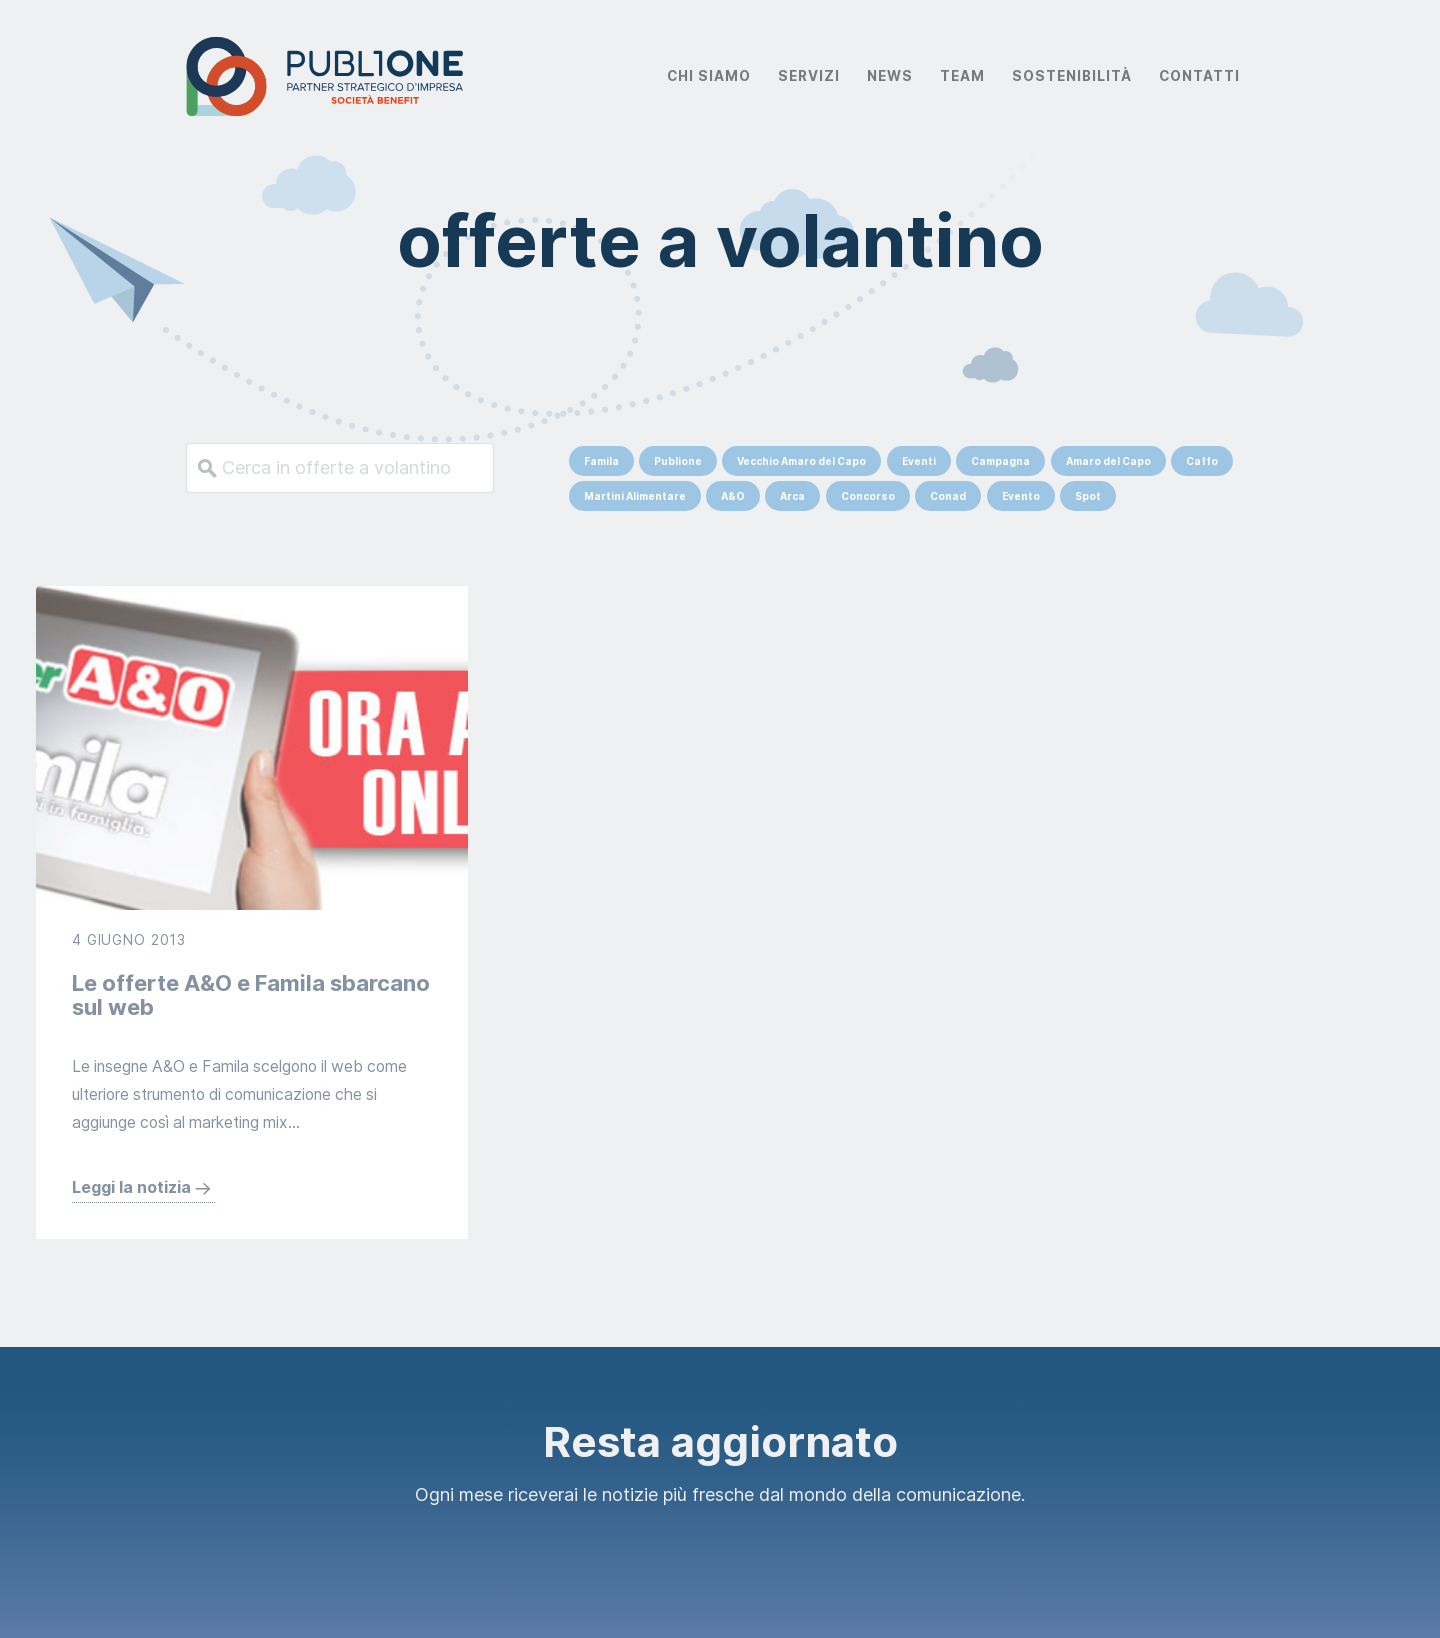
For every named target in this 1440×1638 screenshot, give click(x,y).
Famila (601, 461)
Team (962, 76)
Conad (948, 496)
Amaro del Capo (1108, 461)
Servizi (809, 76)
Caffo (1202, 461)
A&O (733, 496)
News (890, 76)
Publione (678, 461)
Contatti (1199, 76)
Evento (1021, 496)
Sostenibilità (1072, 76)
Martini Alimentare (635, 496)
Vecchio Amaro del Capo (801, 461)
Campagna (1000, 461)
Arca (792, 496)
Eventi (919, 461)
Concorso (868, 496)
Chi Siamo (709, 76)
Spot (1088, 496)
